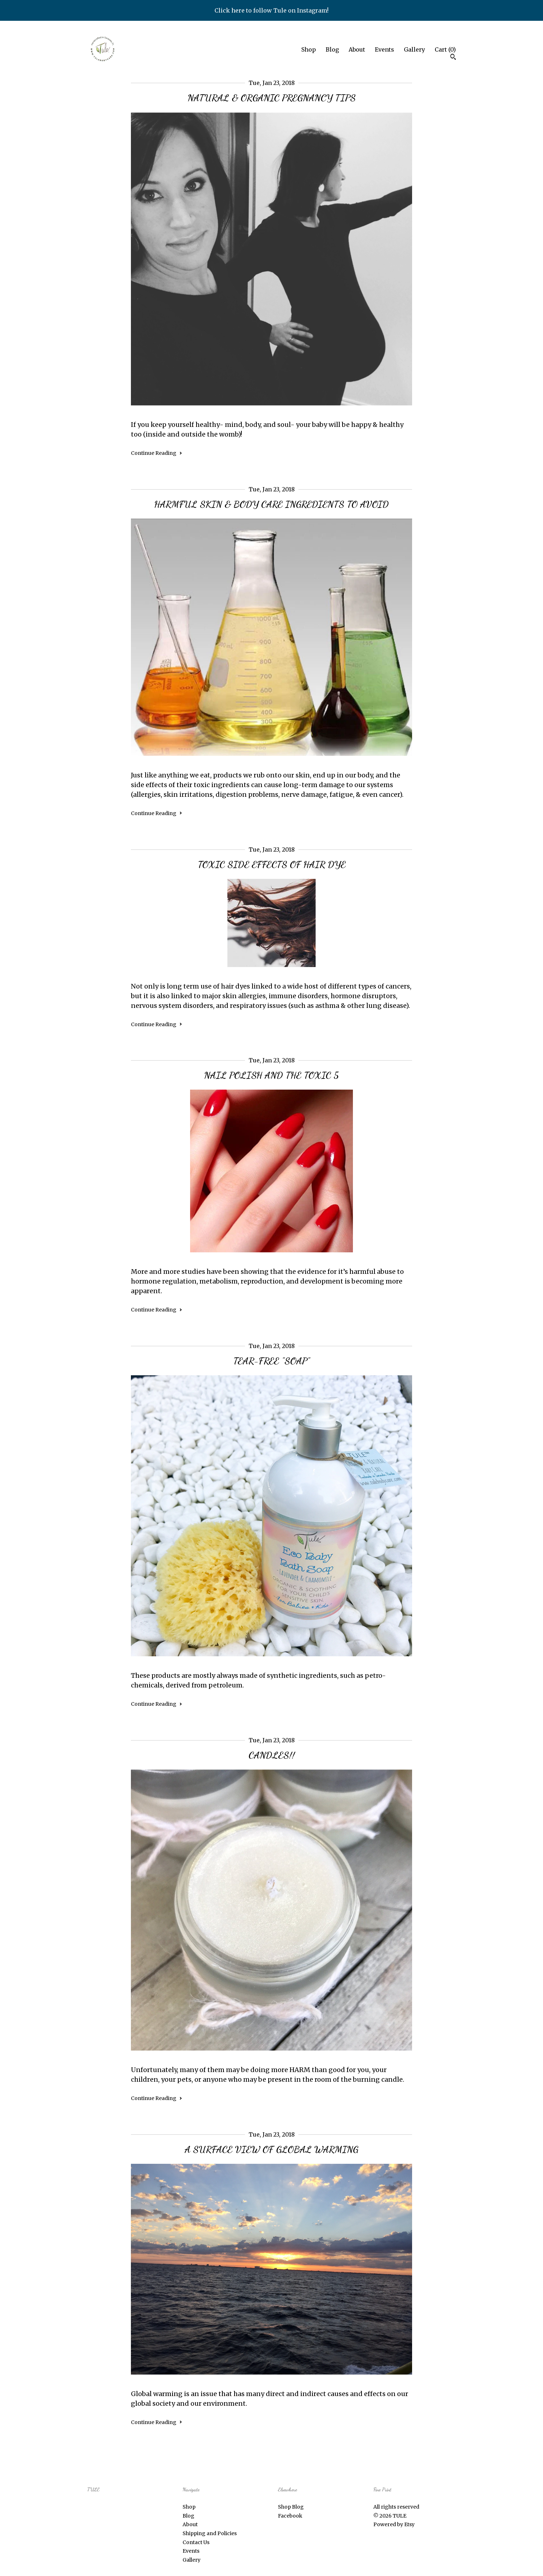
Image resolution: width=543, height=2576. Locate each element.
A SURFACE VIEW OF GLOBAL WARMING (271, 2149)
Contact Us (196, 2542)
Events (384, 49)
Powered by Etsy (394, 2524)
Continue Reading (156, 453)
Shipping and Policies (210, 2533)
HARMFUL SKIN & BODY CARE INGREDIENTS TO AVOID (271, 504)
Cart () (445, 49)
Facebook (290, 2516)
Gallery (414, 49)
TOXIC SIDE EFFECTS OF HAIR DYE (272, 864)
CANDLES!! (272, 1755)
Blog (332, 49)
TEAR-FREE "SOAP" (271, 1360)
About (357, 49)
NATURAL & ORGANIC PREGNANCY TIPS (272, 97)
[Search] (453, 58)
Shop (308, 49)
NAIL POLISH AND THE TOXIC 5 (271, 1075)
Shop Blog (291, 2507)
